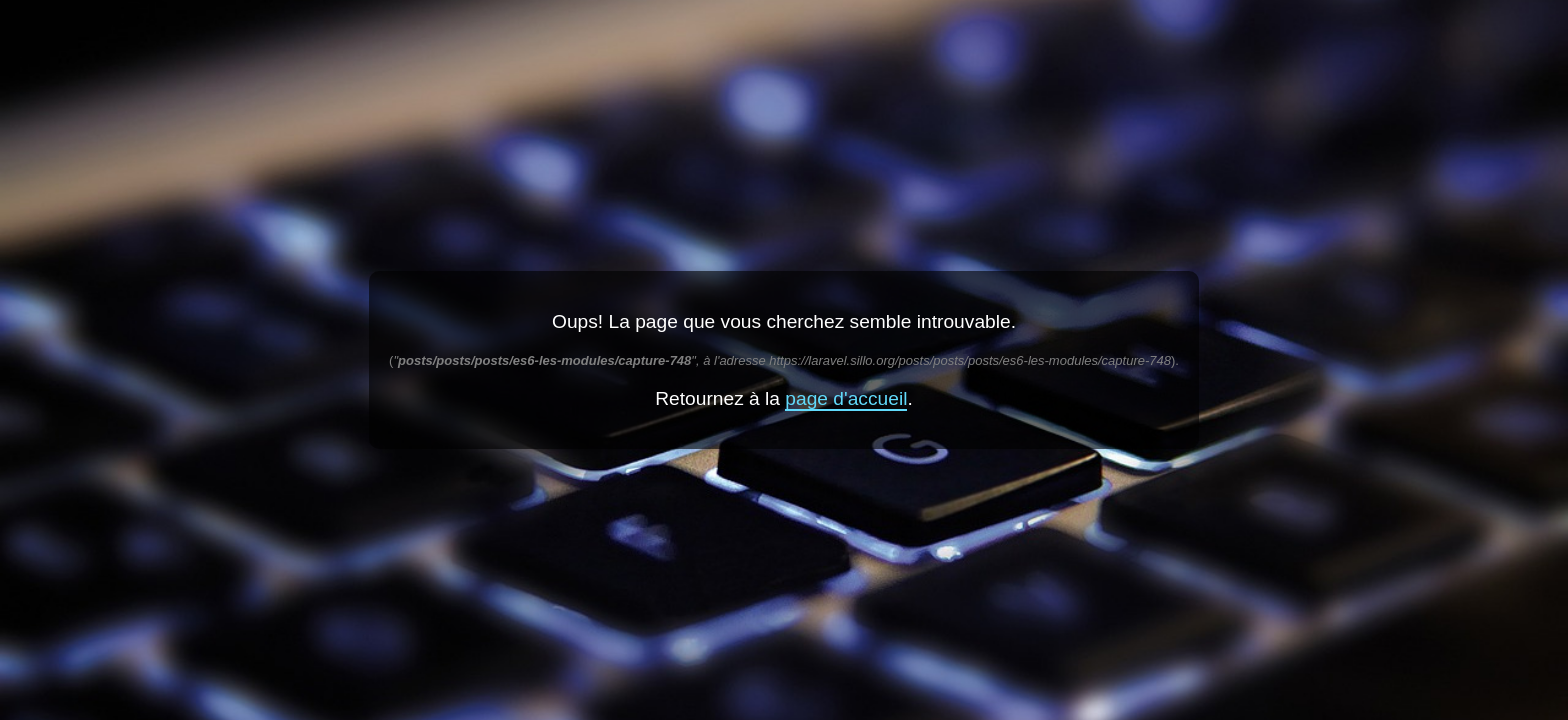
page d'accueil (846, 398)
